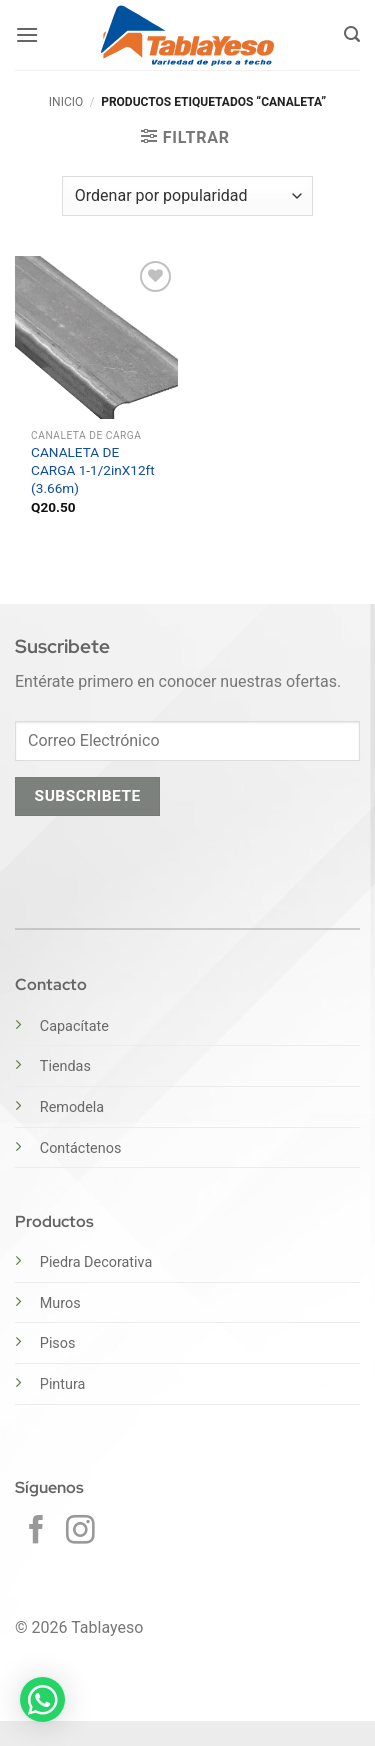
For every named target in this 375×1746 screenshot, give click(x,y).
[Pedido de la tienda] (187, 196)
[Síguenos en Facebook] (36, 1532)
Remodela (72, 1107)
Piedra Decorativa (96, 1262)
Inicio (66, 102)
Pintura (63, 1384)
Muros (60, 1303)
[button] (27, 34)
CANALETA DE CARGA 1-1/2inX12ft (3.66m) (93, 469)
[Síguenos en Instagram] (80, 1532)
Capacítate (74, 1026)
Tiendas (65, 1066)
